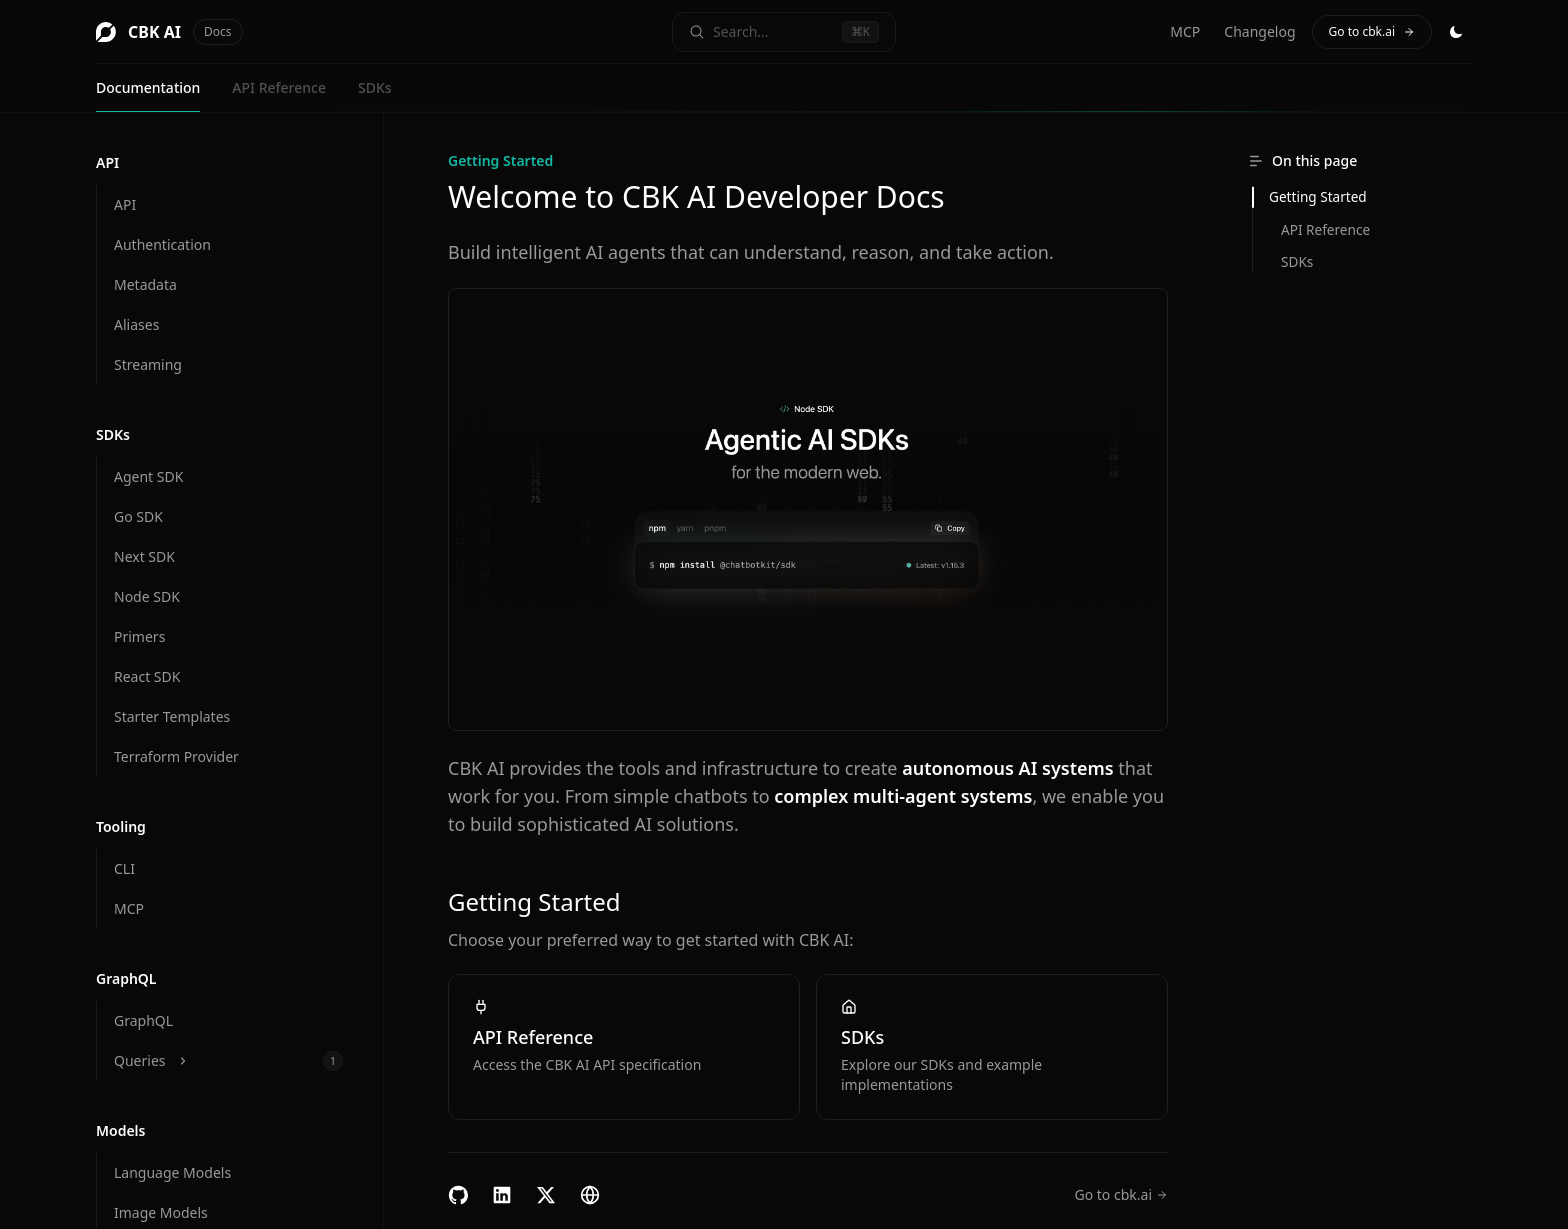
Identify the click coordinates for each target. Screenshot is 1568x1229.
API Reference (279, 87)
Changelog (1259, 31)
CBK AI (169, 32)
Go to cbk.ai (1372, 31)
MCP (1185, 31)
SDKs (375, 87)
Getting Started (1318, 196)
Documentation (148, 87)
